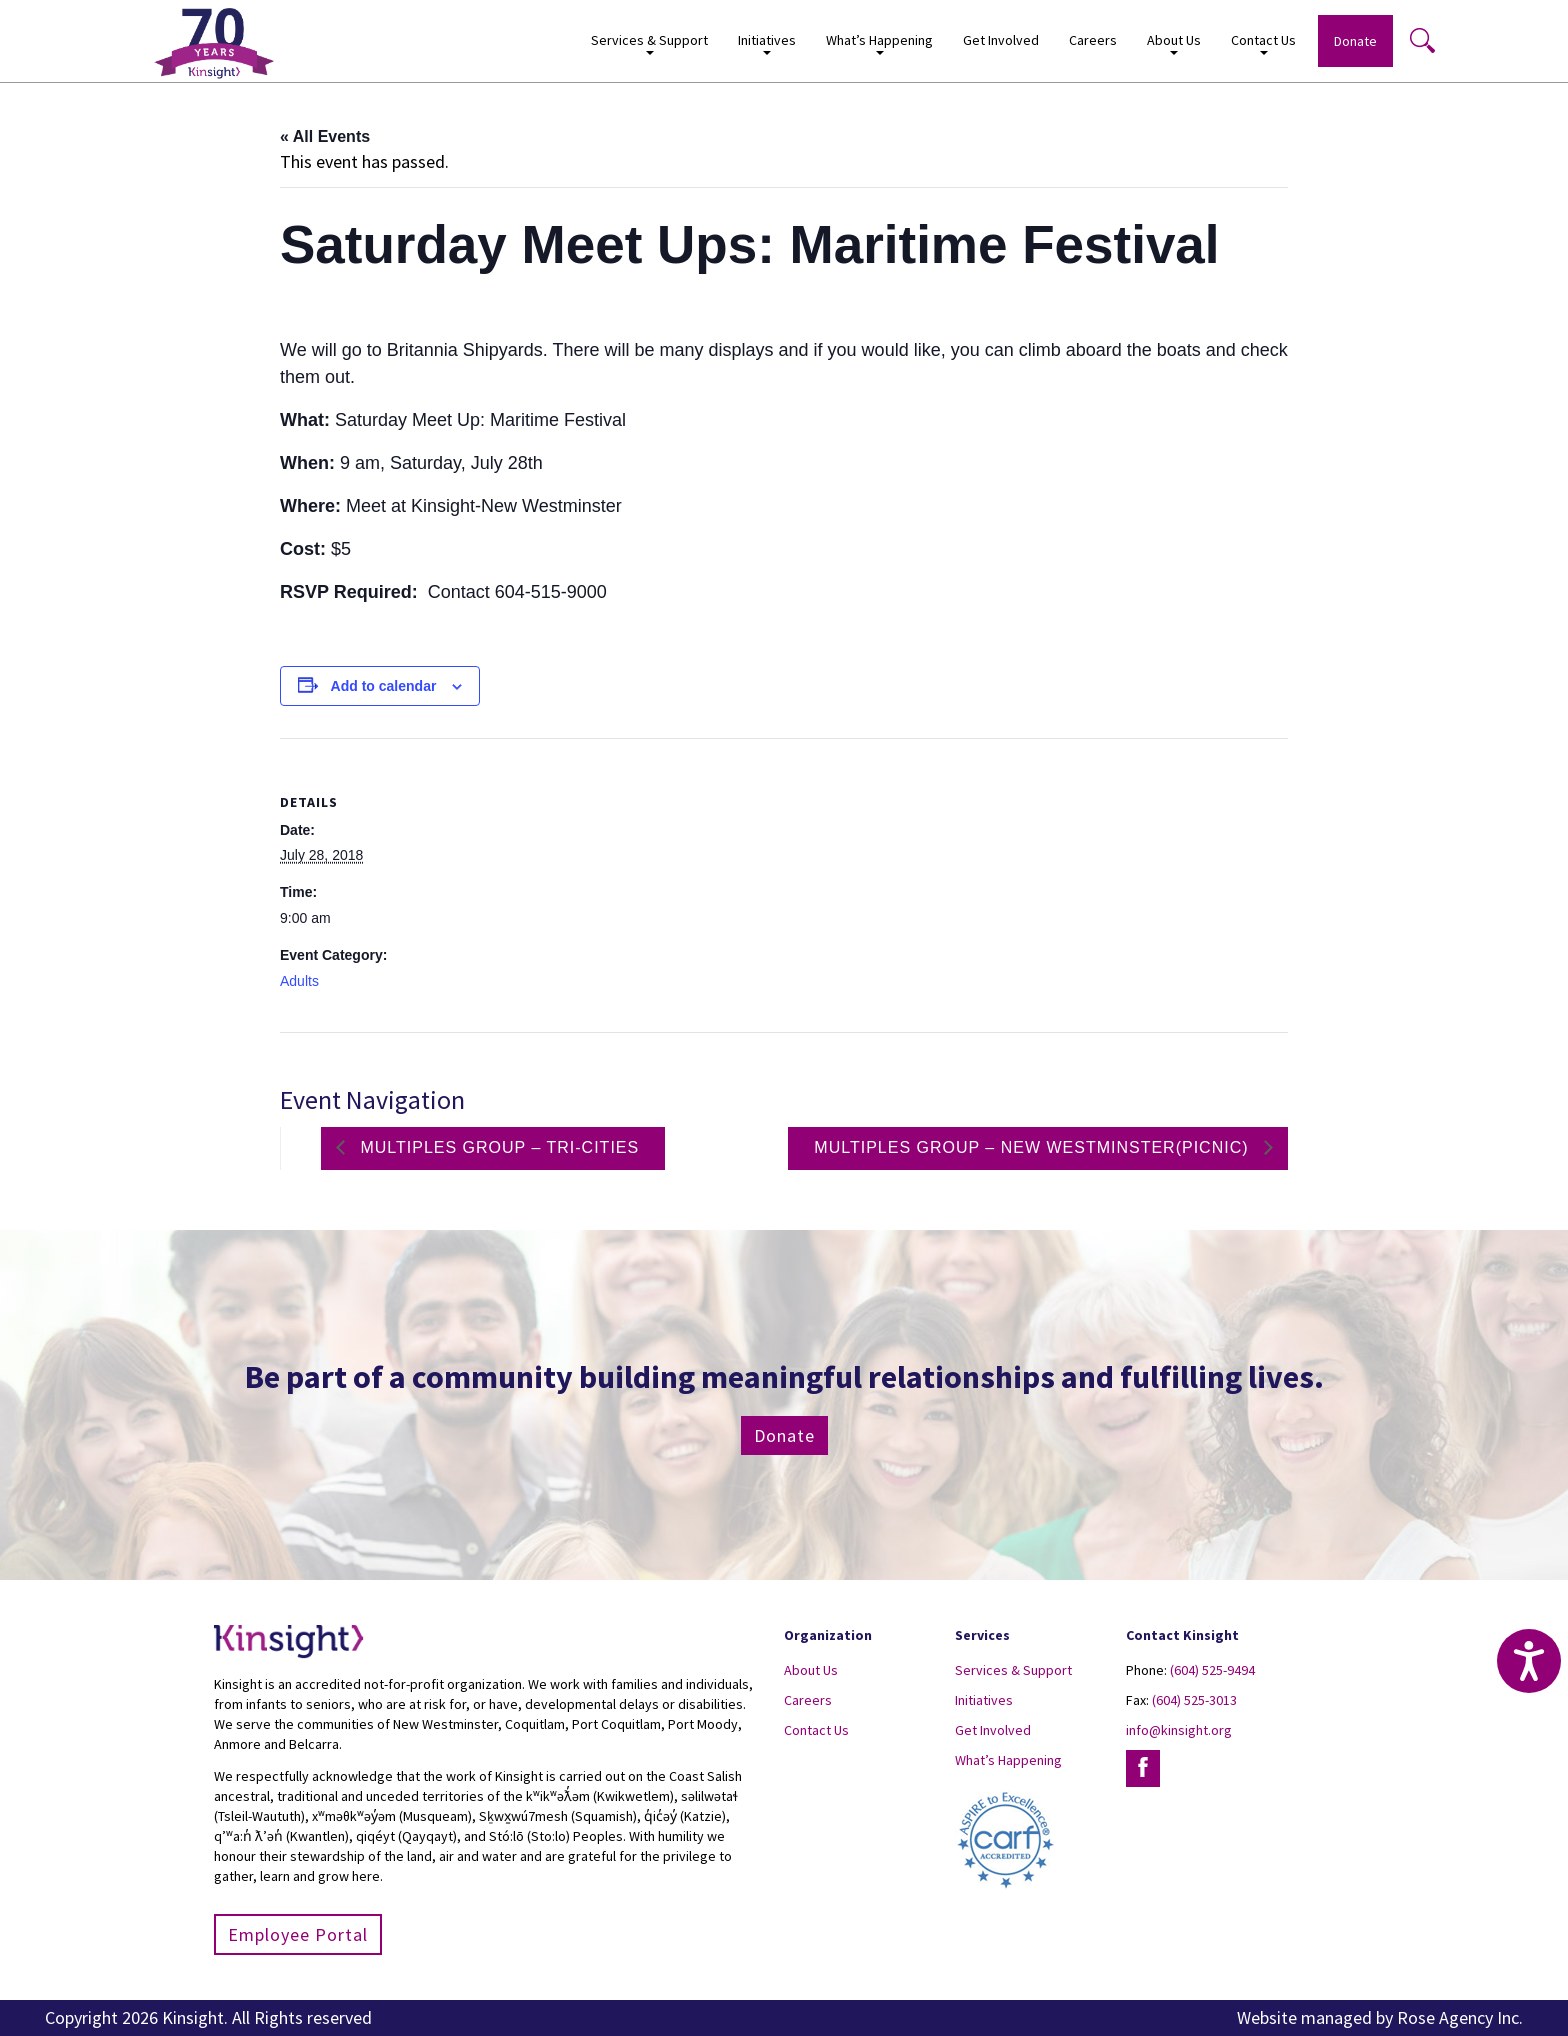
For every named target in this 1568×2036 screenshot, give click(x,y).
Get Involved (1001, 40)
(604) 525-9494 (1212, 1670)
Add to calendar (384, 686)
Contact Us (1263, 43)
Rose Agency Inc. (1460, 2017)
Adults (299, 981)
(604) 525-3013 (1194, 1700)
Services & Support (649, 43)
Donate (1355, 41)
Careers (1093, 40)
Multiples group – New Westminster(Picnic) (1034, 1147)
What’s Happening (879, 43)
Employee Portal (298, 1934)
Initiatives (767, 43)
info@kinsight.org (1179, 1730)
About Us (1174, 43)
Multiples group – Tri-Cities (497, 1147)
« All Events (325, 136)
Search (1422, 40)
